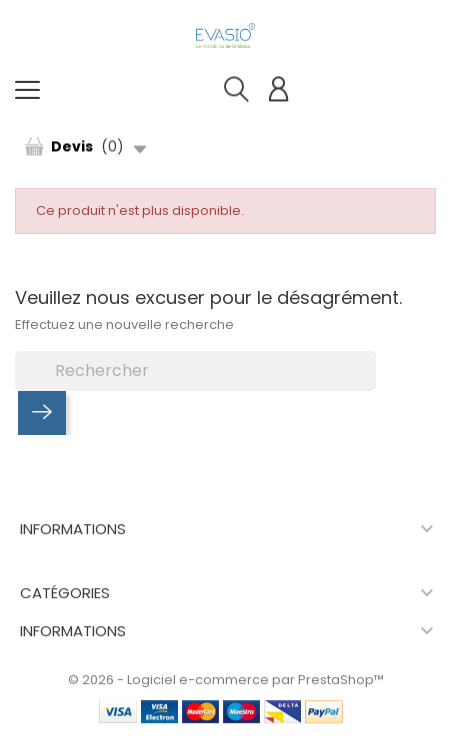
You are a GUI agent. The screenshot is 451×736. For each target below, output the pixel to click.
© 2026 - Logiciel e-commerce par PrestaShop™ (226, 680)
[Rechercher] (195, 371)
